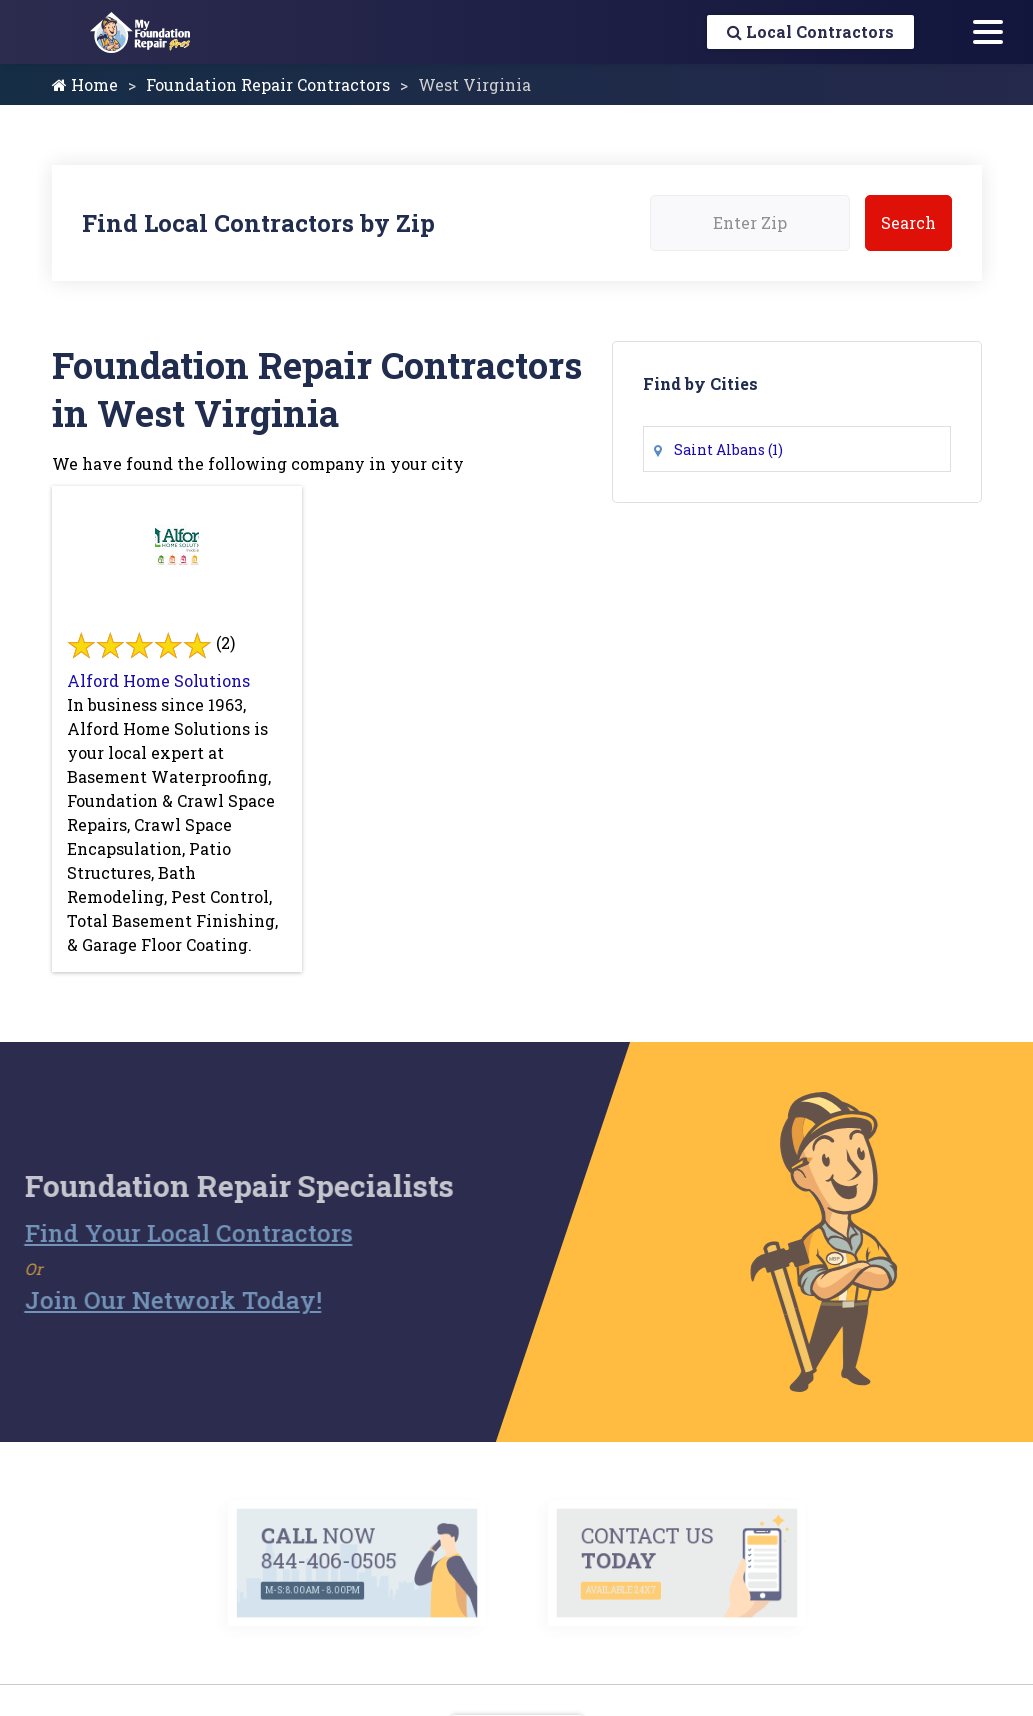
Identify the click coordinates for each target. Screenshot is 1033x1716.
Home (85, 84)
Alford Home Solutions (158, 680)
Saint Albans (728, 449)
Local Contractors (810, 31)
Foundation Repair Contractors (268, 84)
